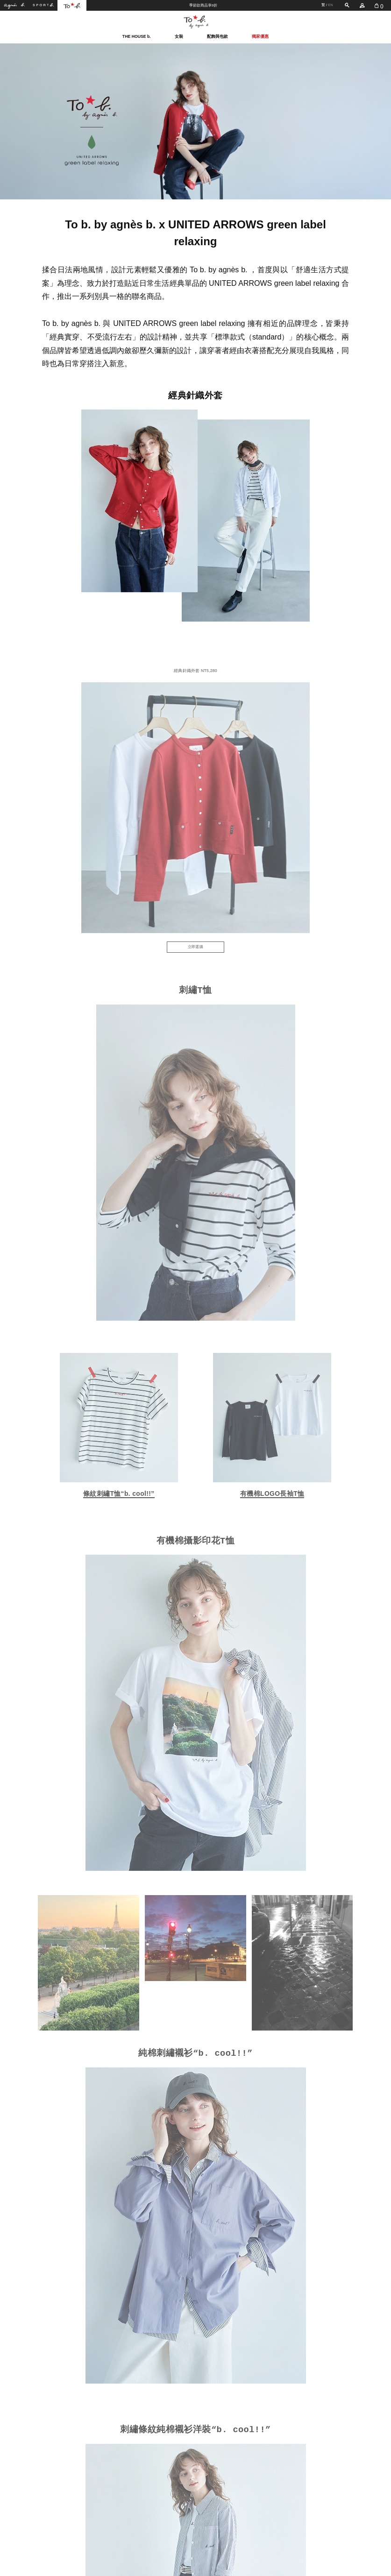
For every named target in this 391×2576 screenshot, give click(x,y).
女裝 (179, 36)
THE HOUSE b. (136, 36)
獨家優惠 (260, 36)
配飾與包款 (217, 36)
